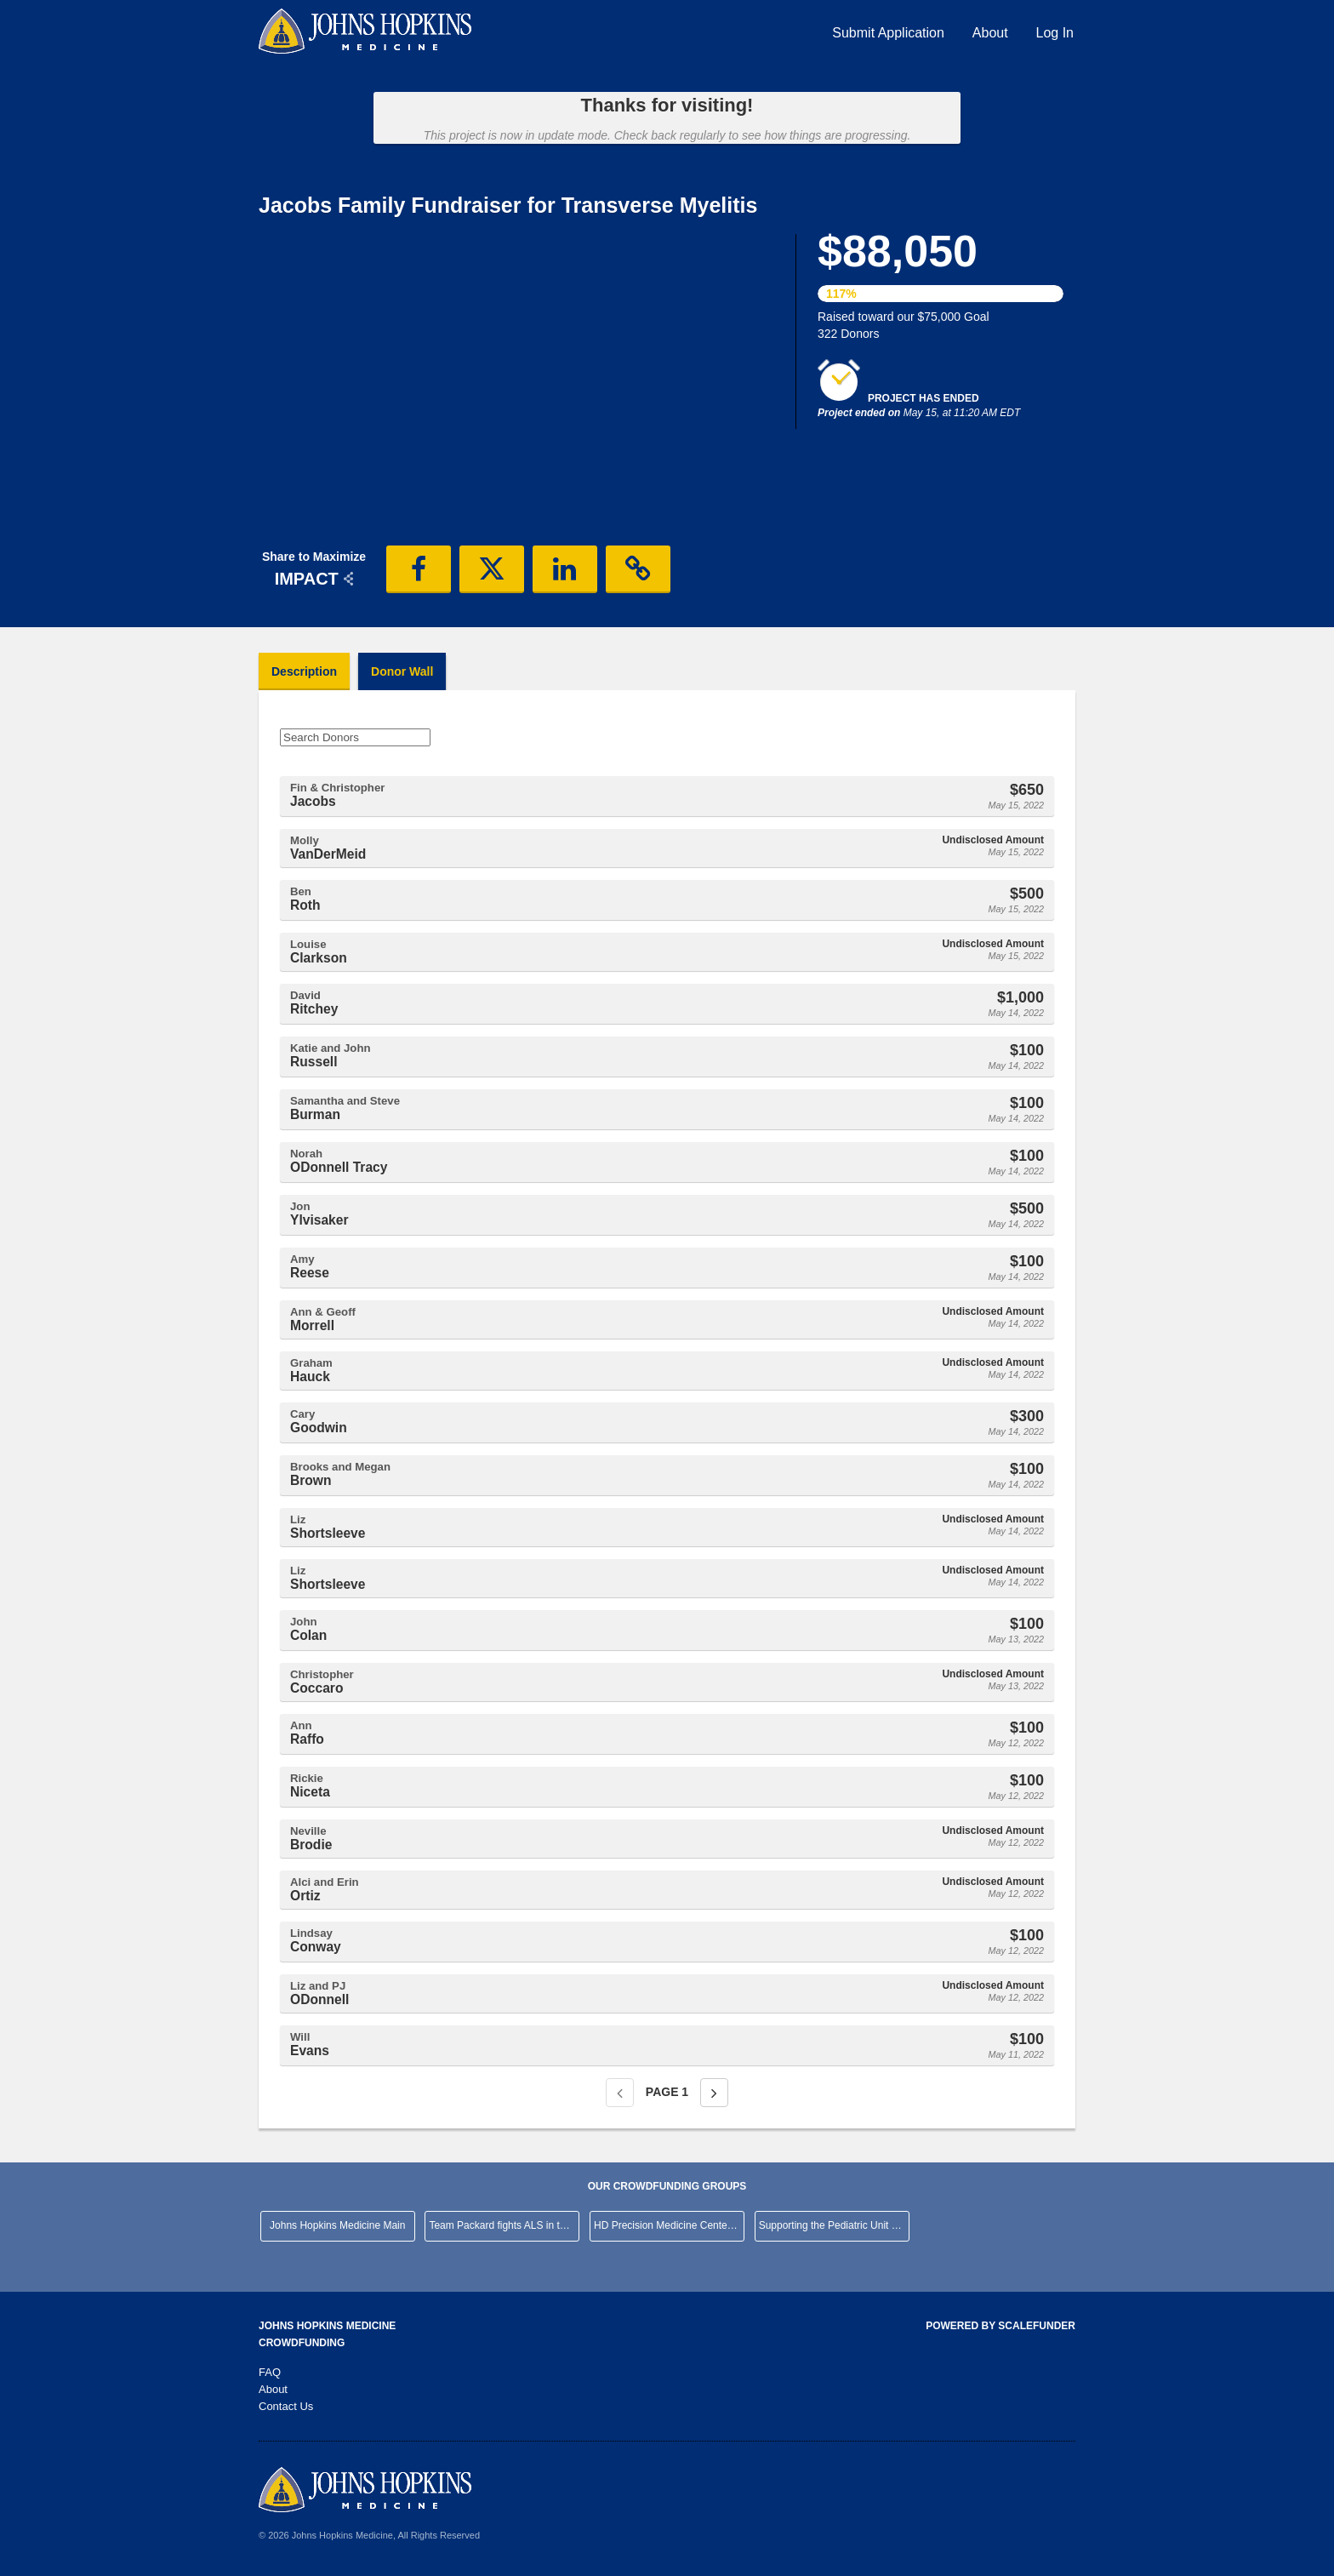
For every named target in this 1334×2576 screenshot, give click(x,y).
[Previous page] (620, 2092)
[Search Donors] (355, 737)
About (990, 33)
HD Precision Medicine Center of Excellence (669, 2225)
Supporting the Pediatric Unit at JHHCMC (834, 2225)
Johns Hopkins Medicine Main (337, 2225)
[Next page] (714, 2092)
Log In (1055, 33)
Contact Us (286, 2406)
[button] (418, 569)
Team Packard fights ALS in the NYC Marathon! (504, 2225)
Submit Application (888, 33)
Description (304, 671)
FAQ (270, 2372)
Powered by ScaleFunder (1000, 2326)
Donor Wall (402, 671)
